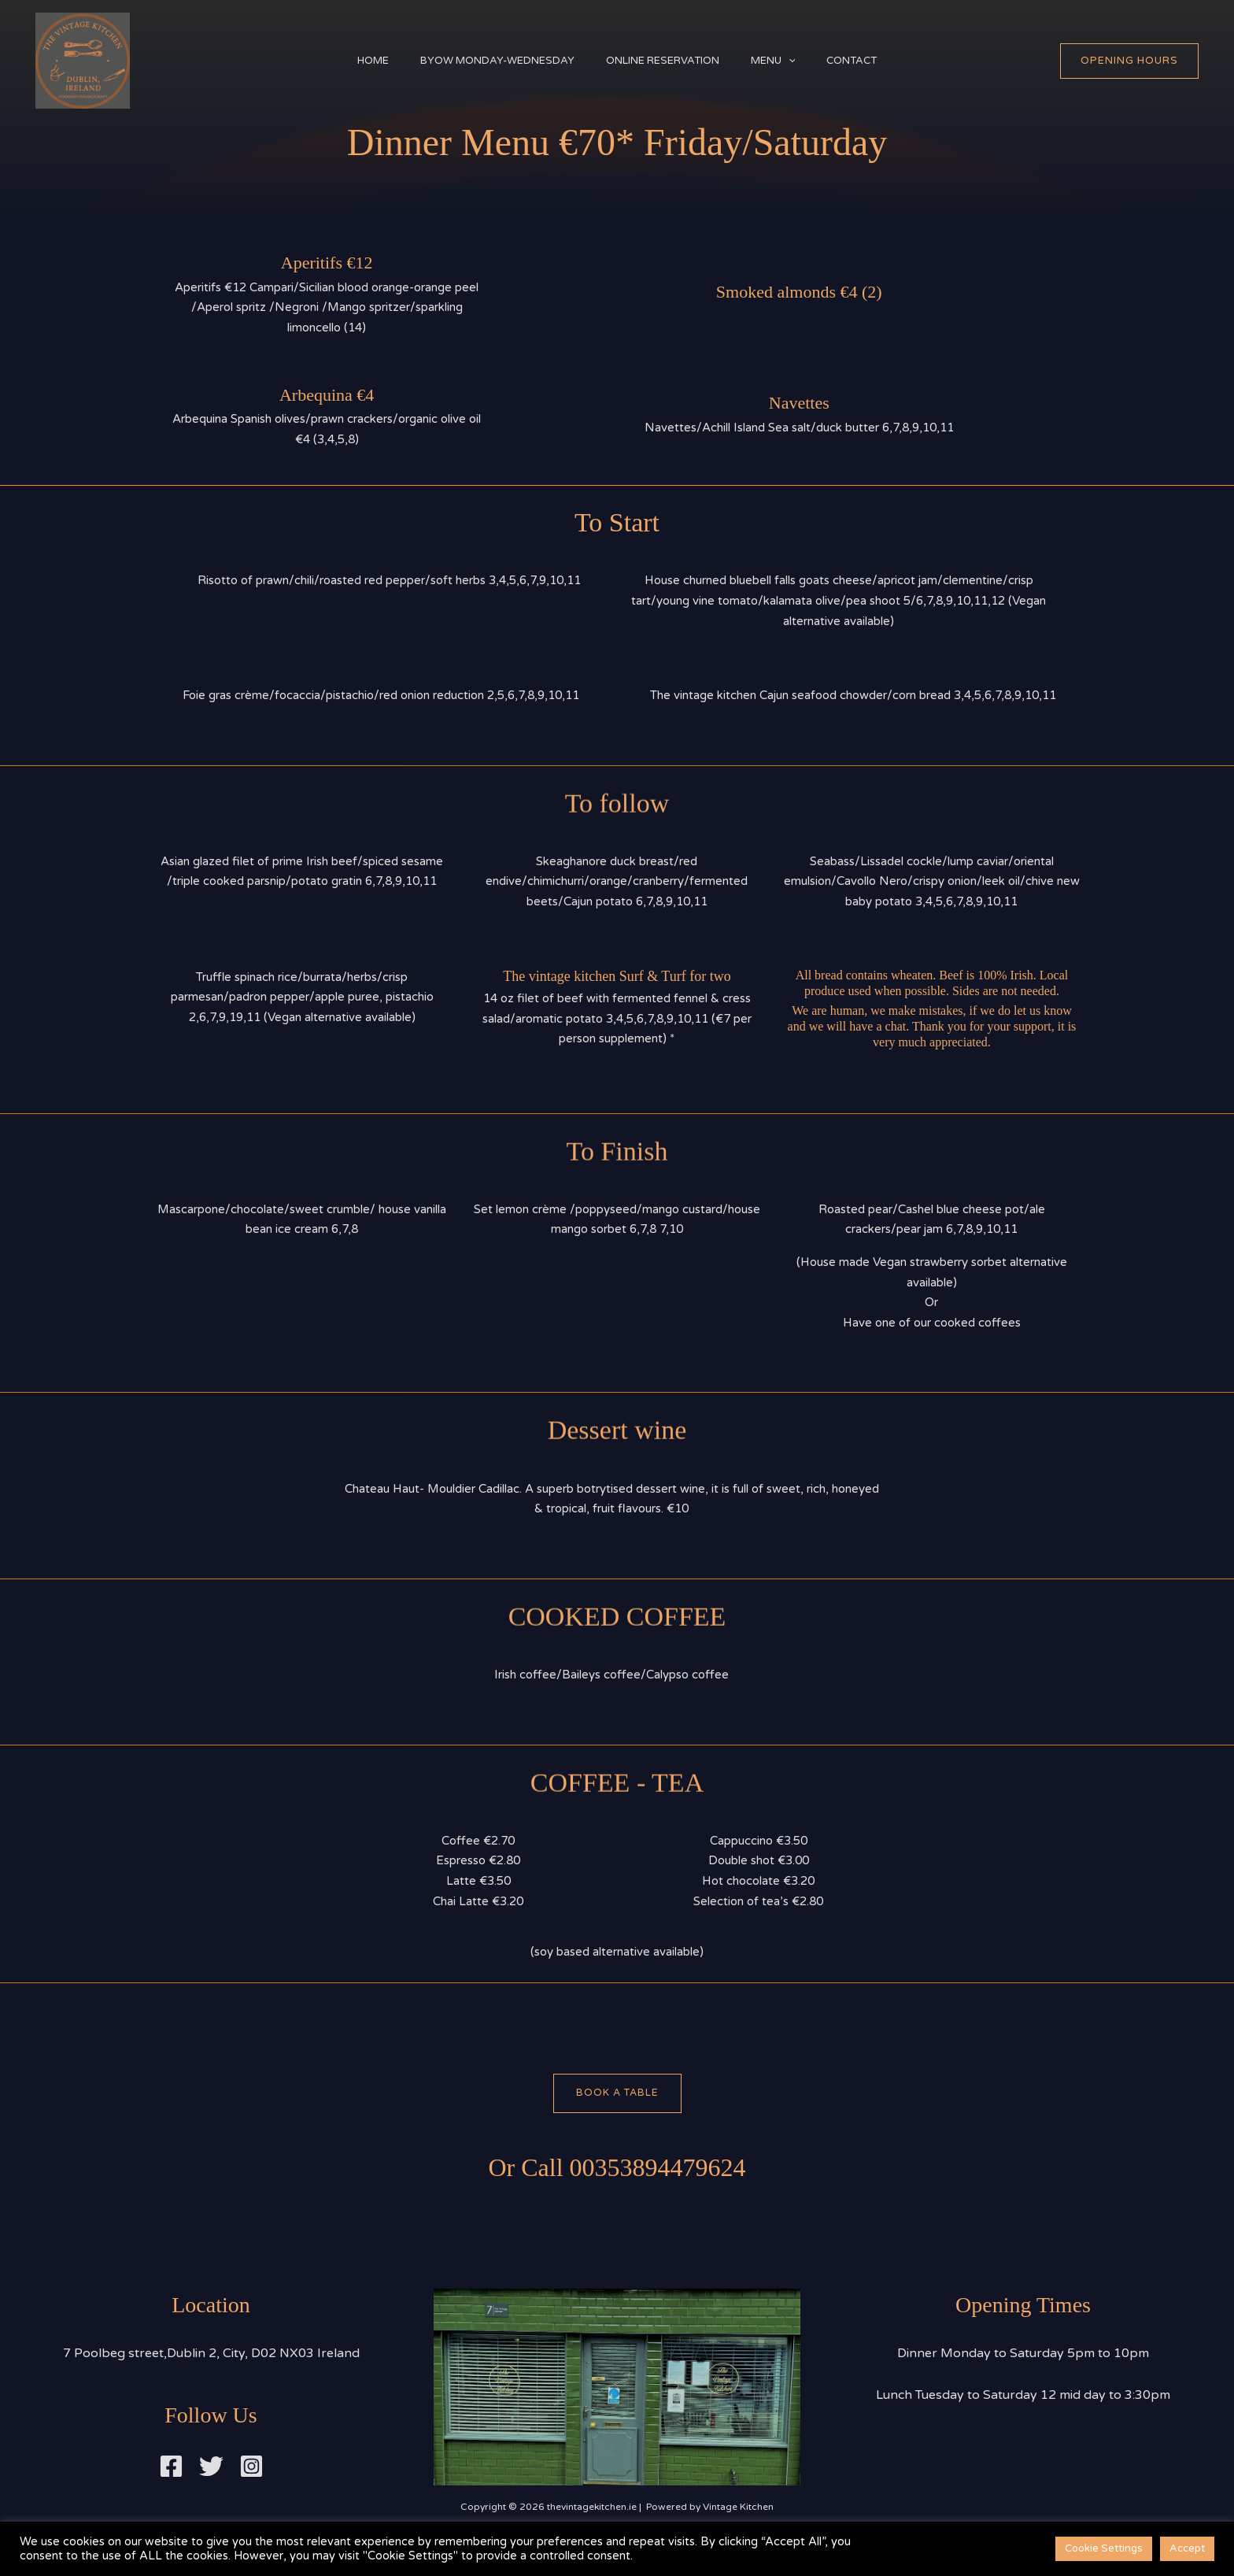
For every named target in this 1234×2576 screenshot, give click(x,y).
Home (357, 60)
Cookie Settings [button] (1104, 2548)
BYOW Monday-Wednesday (489, 60)
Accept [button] (1187, 2548)
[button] (796, 60)
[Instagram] (251, 2467)
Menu (781, 60)
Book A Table (617, 2093)
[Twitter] (211, 2467)
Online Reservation (662, 60)
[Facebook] (171, 2467)
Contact (867, 60)
